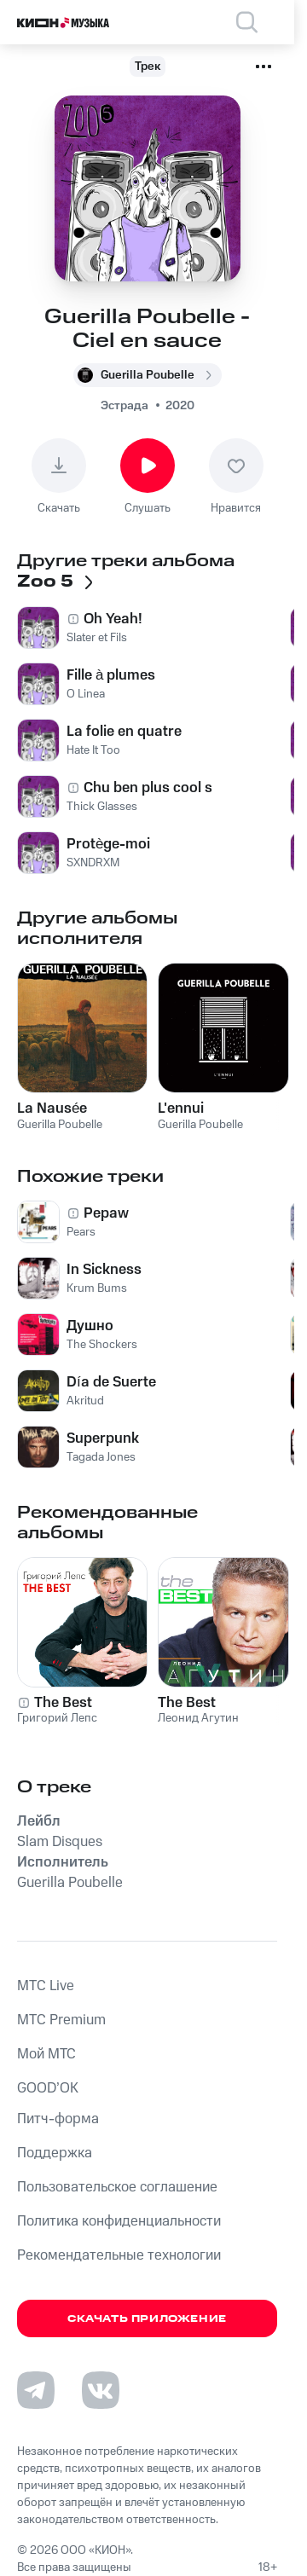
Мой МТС (46, 2054)
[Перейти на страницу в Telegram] (36, 2390)
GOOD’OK (47, 2088)
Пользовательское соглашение (117, 2187)
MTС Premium (61, 2020)
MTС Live (45, 1986)
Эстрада (124, 405)
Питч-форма (58, 2119)
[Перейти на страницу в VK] (100, 2390)
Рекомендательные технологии (119, 2255)
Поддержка (54, 2153)
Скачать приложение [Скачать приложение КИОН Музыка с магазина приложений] (147, 2319)
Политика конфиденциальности (119, 2221)
